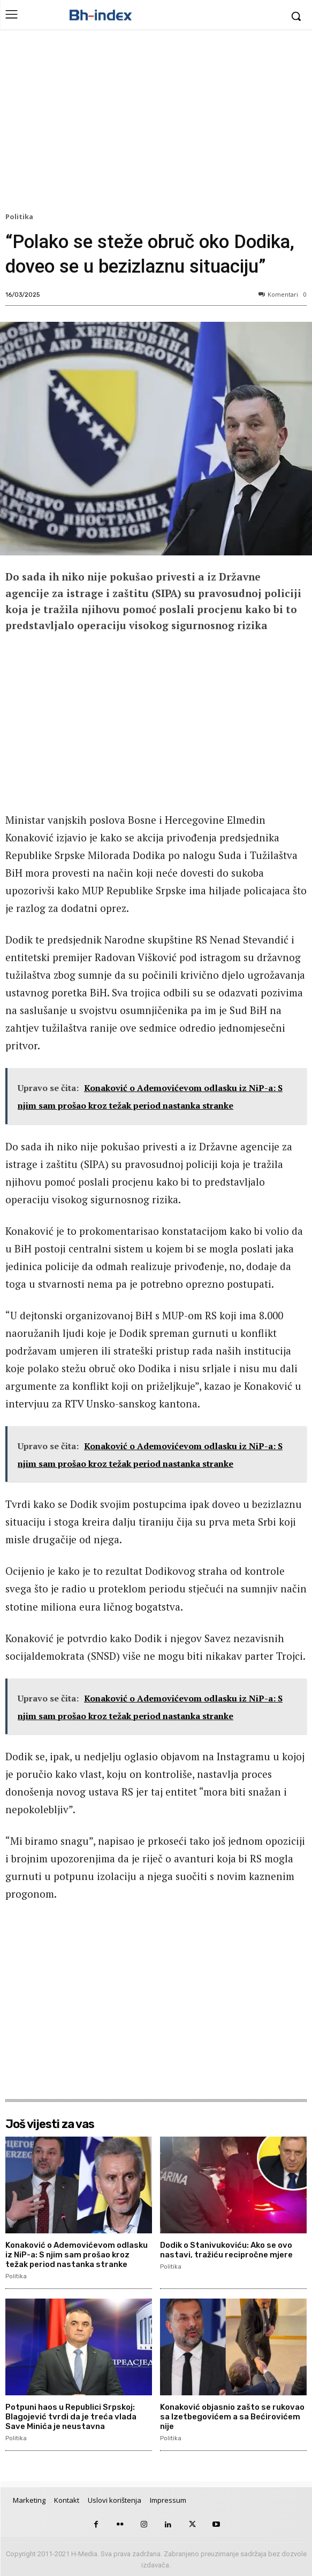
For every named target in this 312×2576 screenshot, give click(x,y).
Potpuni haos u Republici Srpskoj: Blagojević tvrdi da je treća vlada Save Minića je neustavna (70, 2416)
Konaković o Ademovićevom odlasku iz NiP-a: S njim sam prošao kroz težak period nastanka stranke (76, 2254)
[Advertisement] (156, 123)
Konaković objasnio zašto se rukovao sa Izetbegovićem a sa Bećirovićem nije (232, 2416)
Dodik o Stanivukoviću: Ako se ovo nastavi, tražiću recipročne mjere (226, 2250)
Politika (20, 217)
